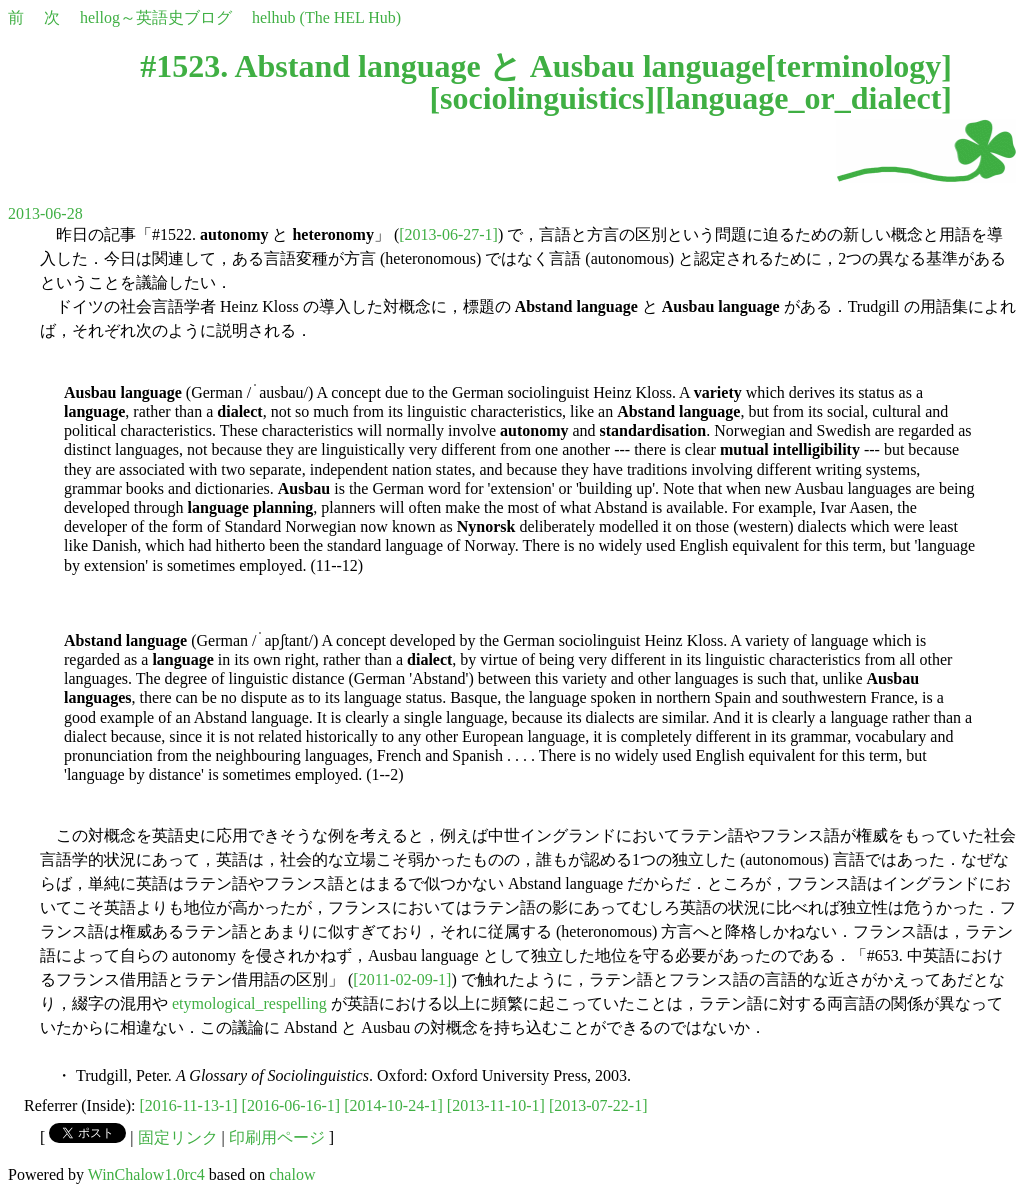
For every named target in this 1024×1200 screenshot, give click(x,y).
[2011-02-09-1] (402, 979)
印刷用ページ (277, 1137)
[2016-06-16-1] (291, 1105)
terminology (858, 66)
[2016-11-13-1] (189, 1105)
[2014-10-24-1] (393, 1105)
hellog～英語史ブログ (156, 17)
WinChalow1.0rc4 (146, 1174)
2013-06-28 (45, 213)
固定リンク (178, 1137)
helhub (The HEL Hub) (326, 17)
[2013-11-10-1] (496, 1105)
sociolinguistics (542, 98)
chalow (292, 1174)
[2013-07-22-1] (598, 1105)
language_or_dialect (804, 98)
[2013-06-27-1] (448, 234)
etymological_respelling (249, 1003)
